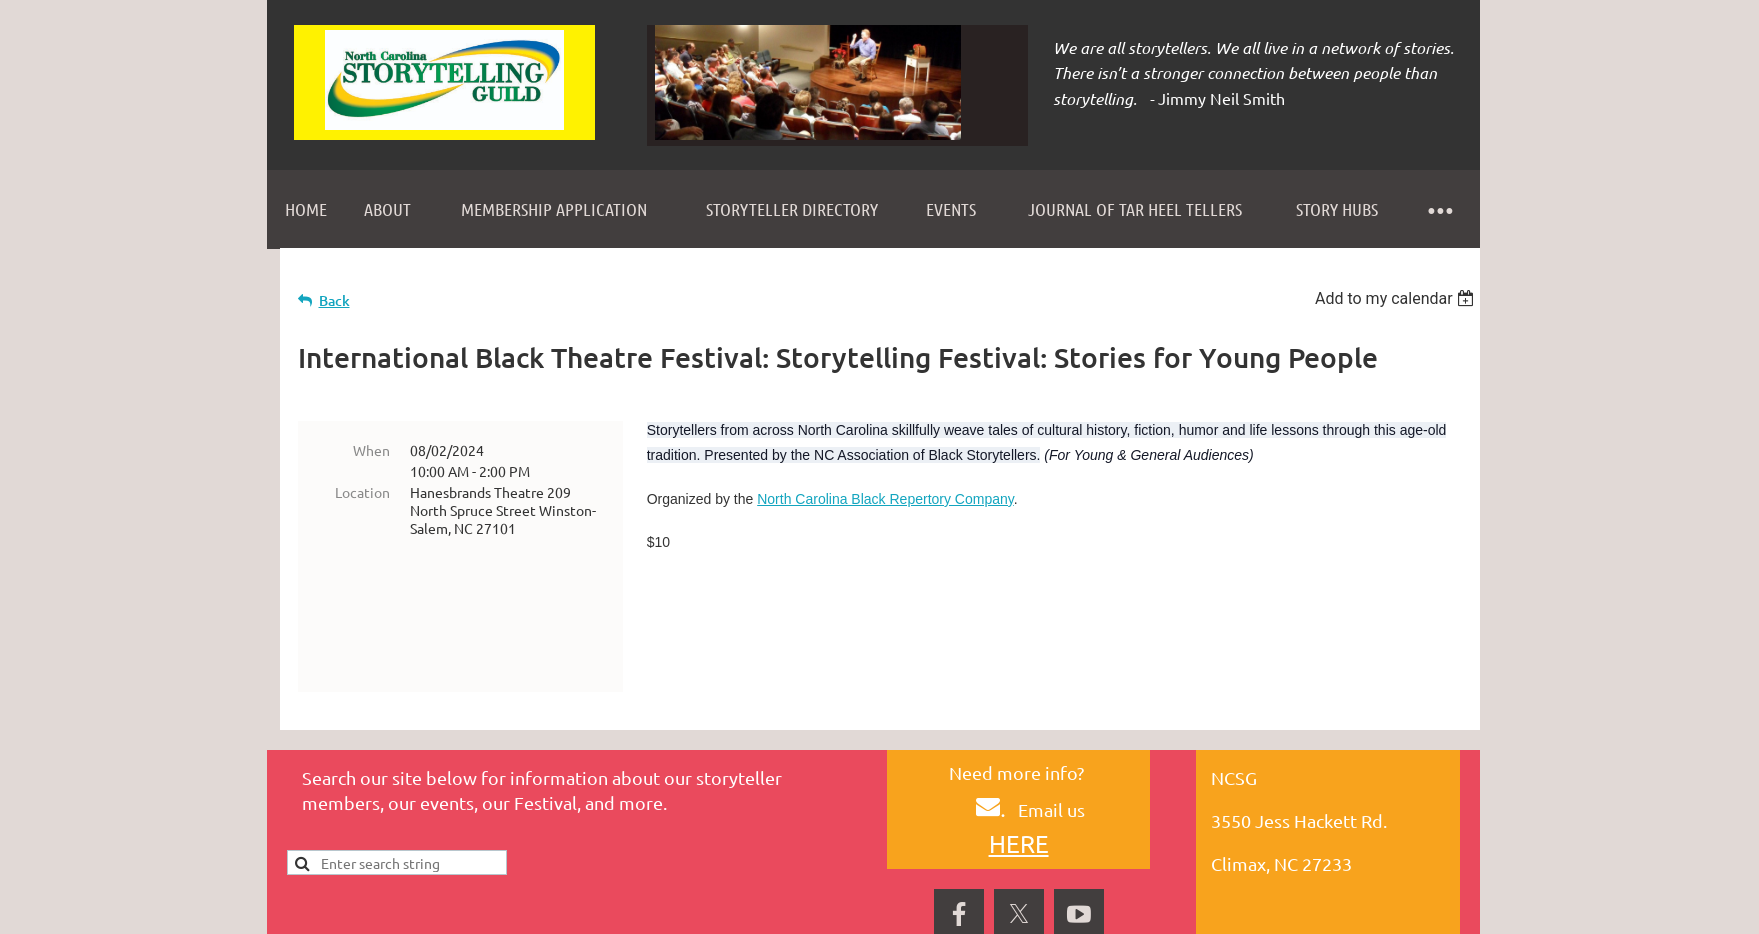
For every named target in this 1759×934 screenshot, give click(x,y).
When (371, 450)
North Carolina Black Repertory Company (885, 499)
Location (362, 492)
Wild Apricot (1241, 908)
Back (334, 300)
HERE (1019, 768)
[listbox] (1397, 298)
